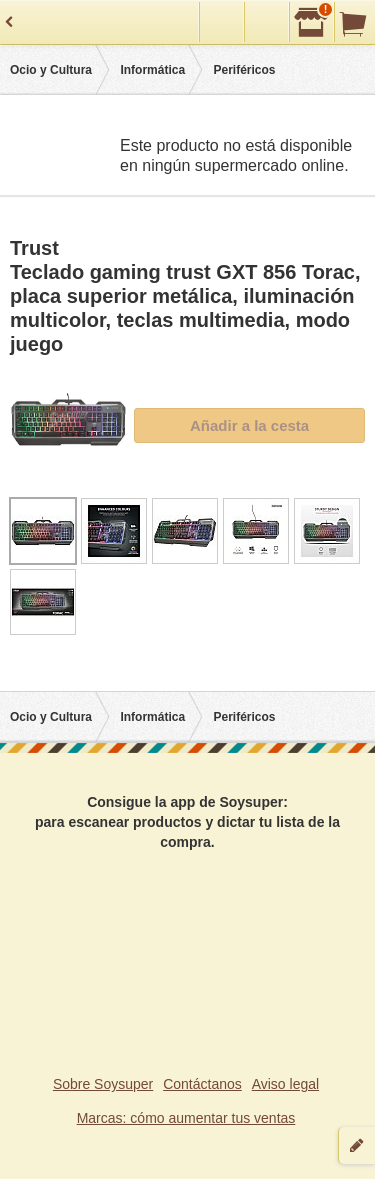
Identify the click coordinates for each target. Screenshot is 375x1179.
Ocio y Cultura (51, 70)
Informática (152, 70)
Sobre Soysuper (103, 1084)
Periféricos (244, 70)
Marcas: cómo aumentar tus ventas (186, 1118)
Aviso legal (285, 1084)
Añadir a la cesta (249, 425)
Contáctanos (202, 1084)
